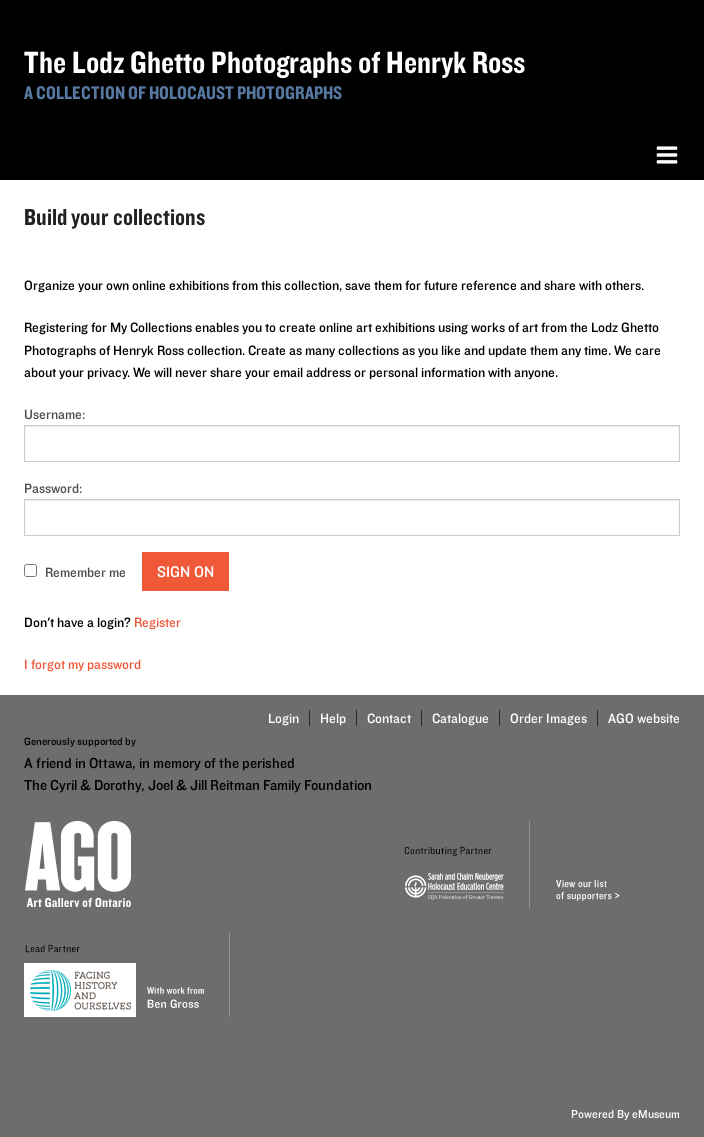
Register (157, 622)
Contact (389, 718)
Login (283, 718)
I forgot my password (82, 664)
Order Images (548, 718)
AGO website (644, 718)
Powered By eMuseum (625, 1113)
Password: (53, 488)
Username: (54, 414)
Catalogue (460, 718)
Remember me (85, 572)
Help (333, 718)
